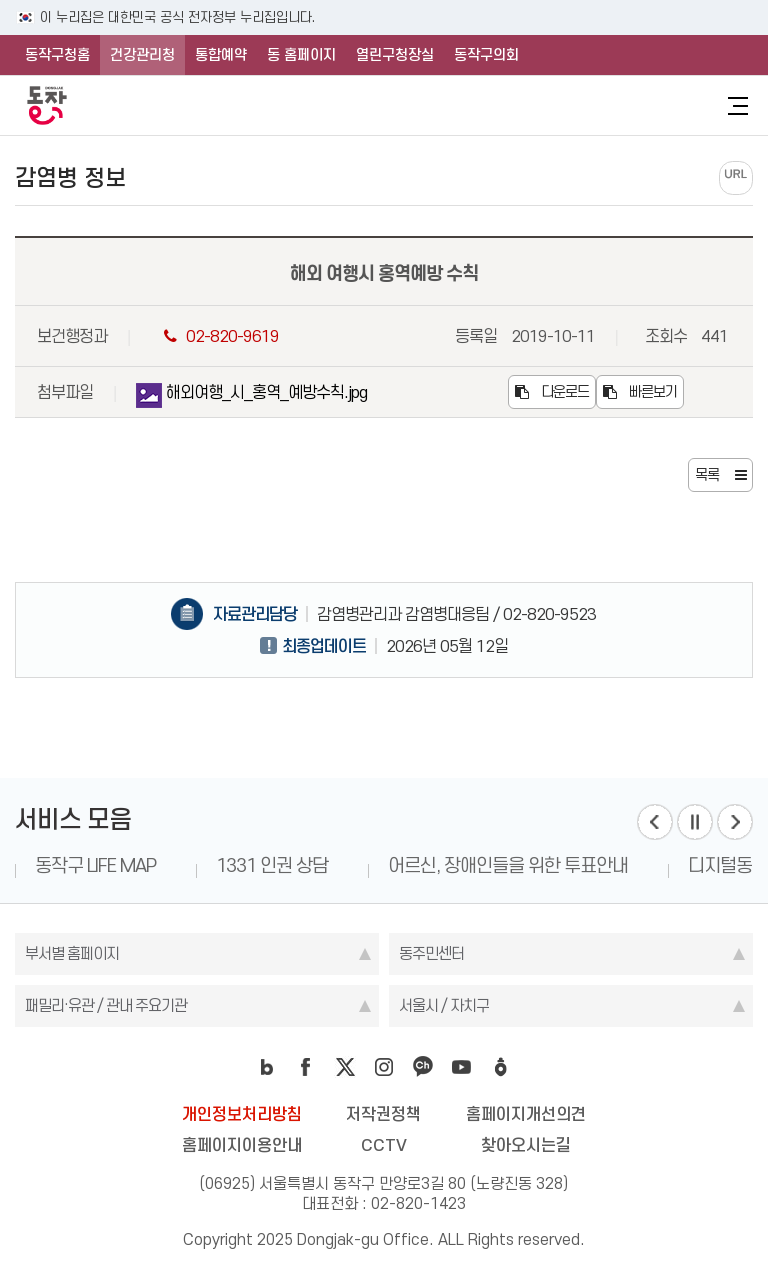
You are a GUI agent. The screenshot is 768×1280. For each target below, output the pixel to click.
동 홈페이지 (301, 55)
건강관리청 (142, 55)
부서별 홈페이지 (72, 953)
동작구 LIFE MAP (95, 865)
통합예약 (221, 55)
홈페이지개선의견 (526, 1114)
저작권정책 (383, 1114)
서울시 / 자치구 (444, 1005)
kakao (423, 1067)
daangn (501, 1067)
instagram (384, 1067)
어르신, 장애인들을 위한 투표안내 (508, 865)
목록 (707, 475)
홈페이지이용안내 (242, 1145)
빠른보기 (640, 392)
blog (267, 1067)
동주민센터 (431, 953)
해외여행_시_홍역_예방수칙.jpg (251, 395)
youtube (462, 1067)
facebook (306, 1067)
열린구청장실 (395, 55)
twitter (345, 1067)
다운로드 (552, 392)
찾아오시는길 (526, 1145)
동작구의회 (486, 55)
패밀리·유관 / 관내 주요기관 (106, 1005)
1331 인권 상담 (272, 865)
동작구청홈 (57, 55)
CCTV (384, 1145)
